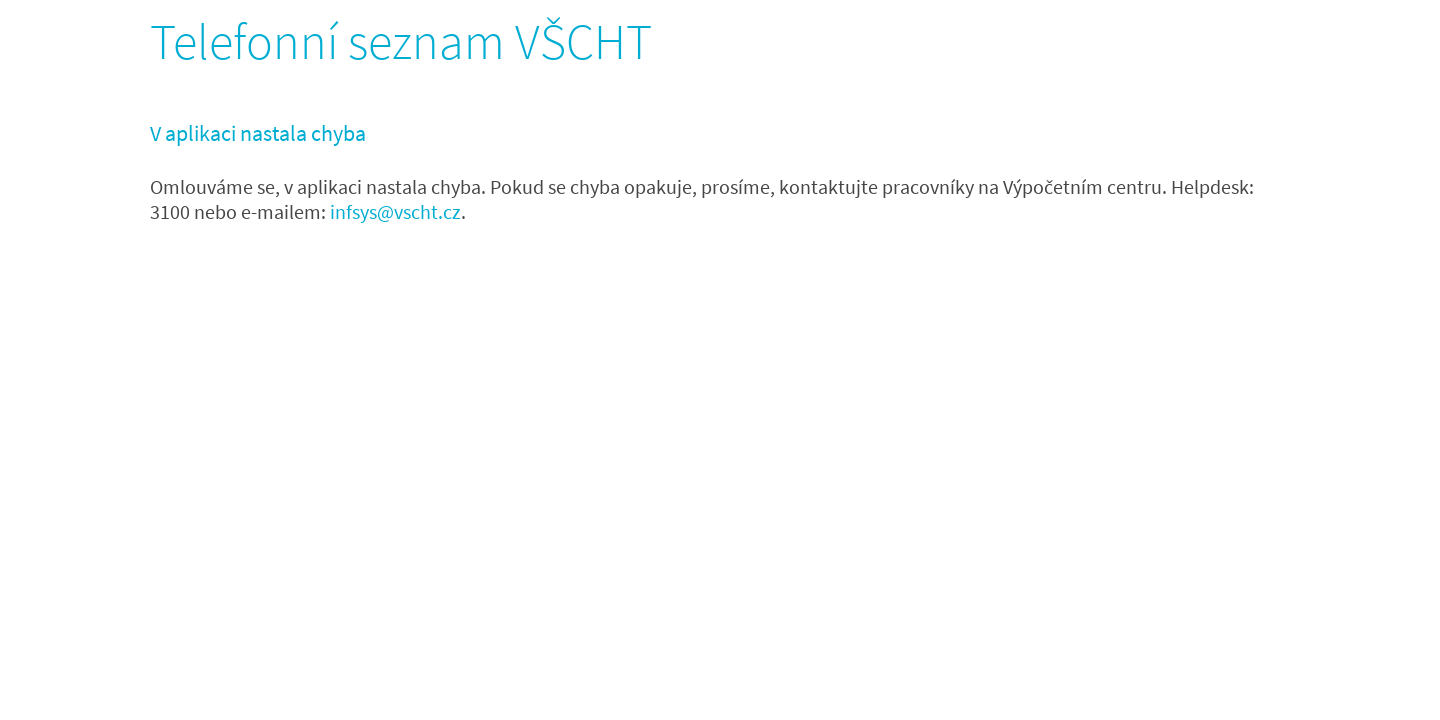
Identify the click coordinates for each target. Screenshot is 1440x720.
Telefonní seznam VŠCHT (401, 41)
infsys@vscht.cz (395, 211)
